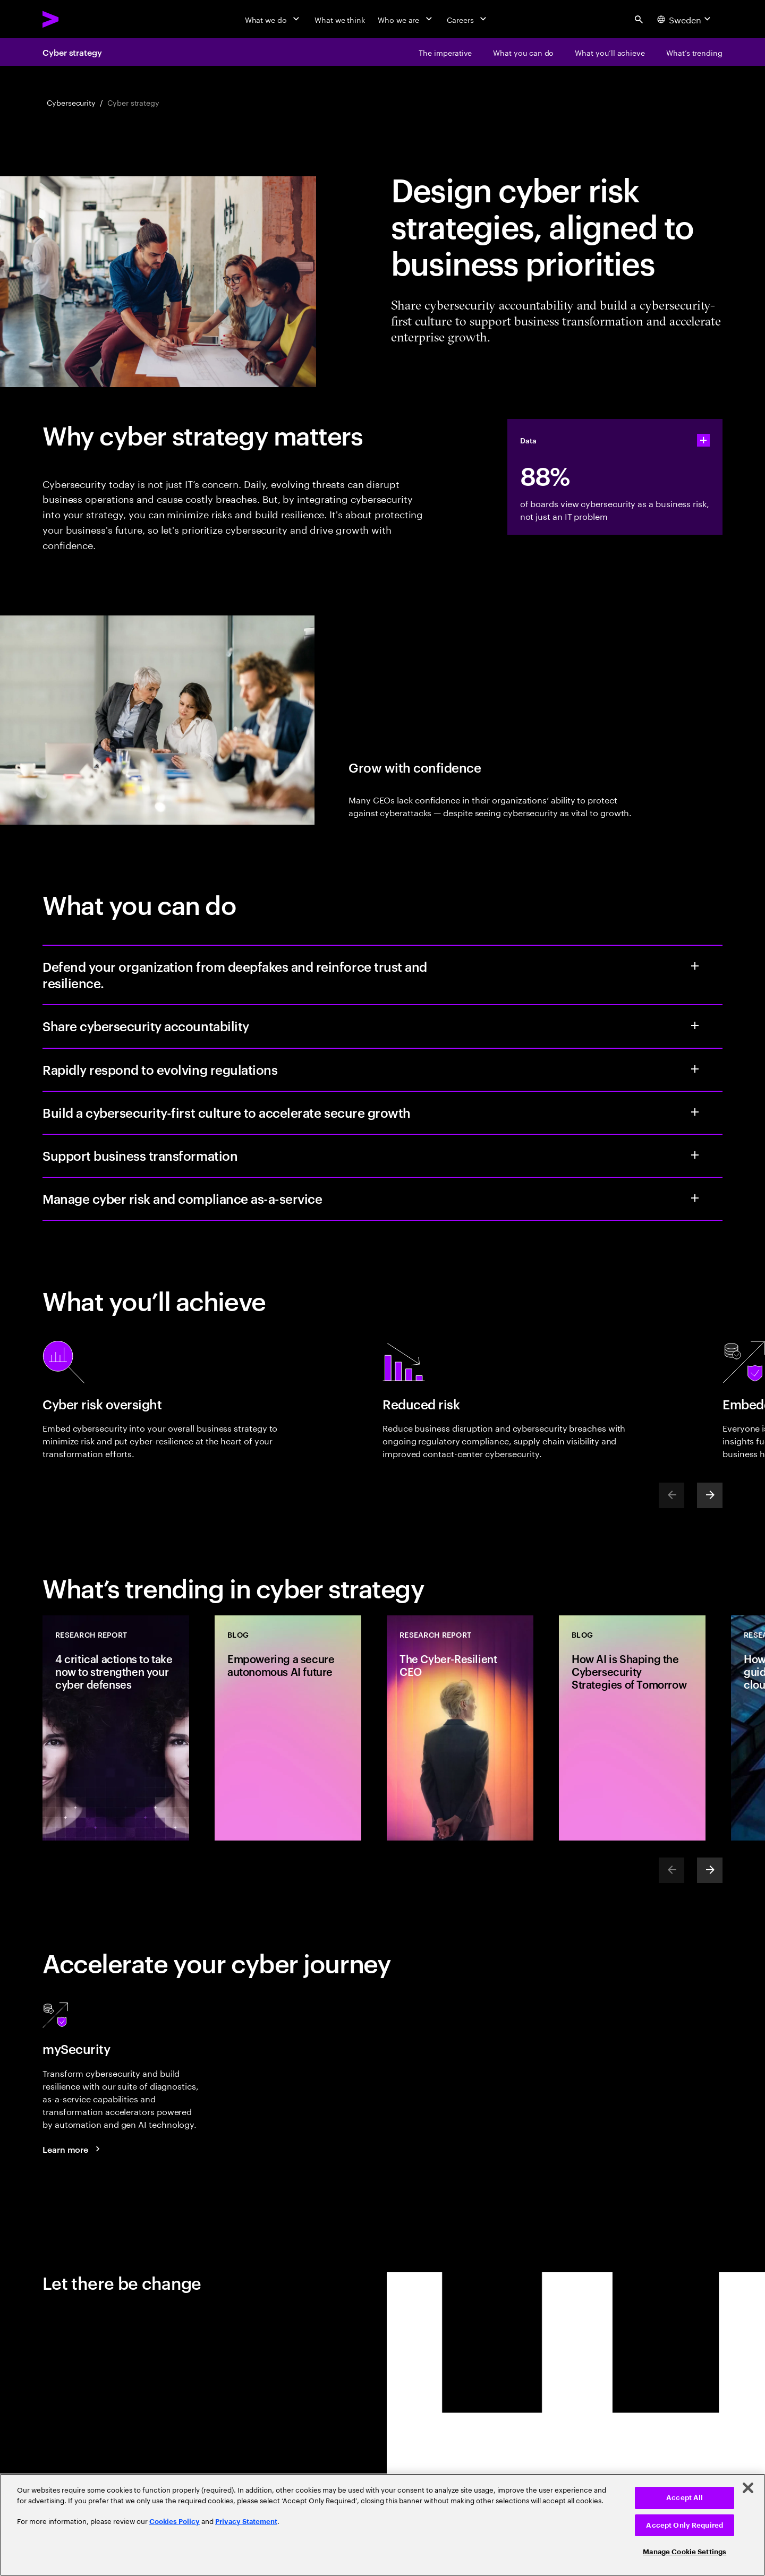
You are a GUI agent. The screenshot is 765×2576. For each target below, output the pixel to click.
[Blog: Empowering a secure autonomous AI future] (288, 1728)
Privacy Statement (246, 2521)
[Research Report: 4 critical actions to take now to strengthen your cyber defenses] (115, 1728)
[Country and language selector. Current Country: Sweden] (685, 19)
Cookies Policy (174, 2521)
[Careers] (468, 19)
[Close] (748, 2488)
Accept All (684, 2497)
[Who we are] (405, 19)
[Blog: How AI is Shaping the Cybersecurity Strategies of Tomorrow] (632, 1728)
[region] (382, 2525)
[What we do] (273, 19)
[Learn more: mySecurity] (72, 2149)
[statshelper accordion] (703, 440)
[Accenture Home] (74, 19)
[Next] (709, 1495)
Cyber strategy (72, 52)
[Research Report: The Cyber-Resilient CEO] (460, 1728)
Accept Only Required (684, 2525)
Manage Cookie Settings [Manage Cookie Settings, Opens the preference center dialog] (684, 2551)
